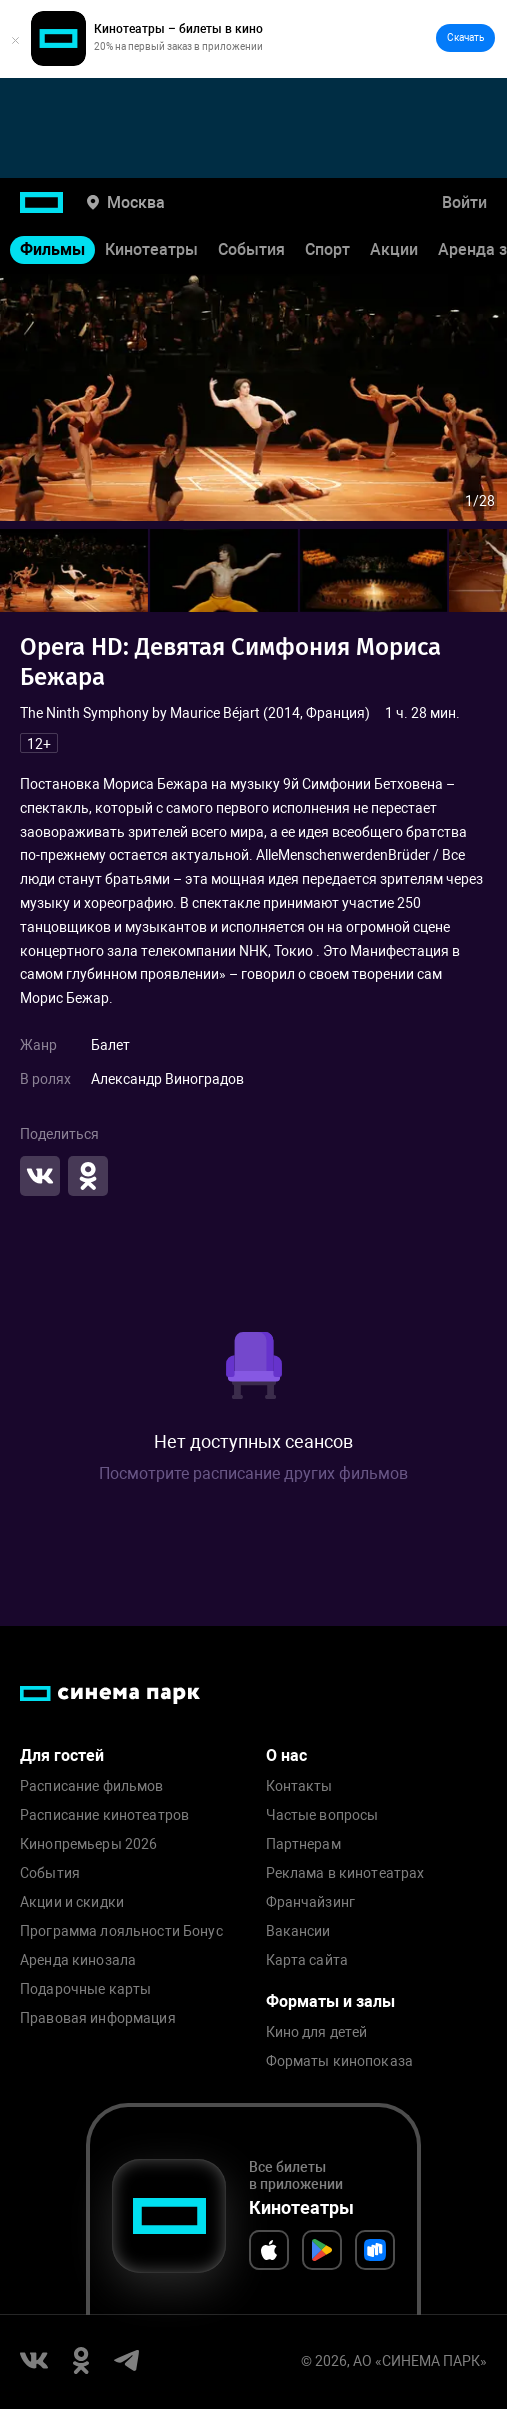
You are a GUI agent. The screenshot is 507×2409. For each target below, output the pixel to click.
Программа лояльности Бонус (121, 1931)
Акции (394, 249)
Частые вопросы (322, 1815)
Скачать (465, 37)
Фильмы (52, 249)
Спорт (327, 249)
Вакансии (298, 1931)
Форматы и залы (330, 2001)
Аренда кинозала (78, 1960)
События (251, 249)
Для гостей (62, 1755)
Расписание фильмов (92, 1786)
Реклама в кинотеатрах (345, 1873)
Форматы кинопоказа (340, 2061)
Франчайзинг (311, 1902)
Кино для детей (317, 2032)
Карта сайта (307, 1960)
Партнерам (303, 1844)
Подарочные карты (85, 1989)
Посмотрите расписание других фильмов (253, 1473)
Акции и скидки (72, 1902)
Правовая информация (98, 2018)
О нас (286, 1755)
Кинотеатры (151, 249)
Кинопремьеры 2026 (88, 1844)
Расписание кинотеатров (104, 1815)
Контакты (299, 1786)
